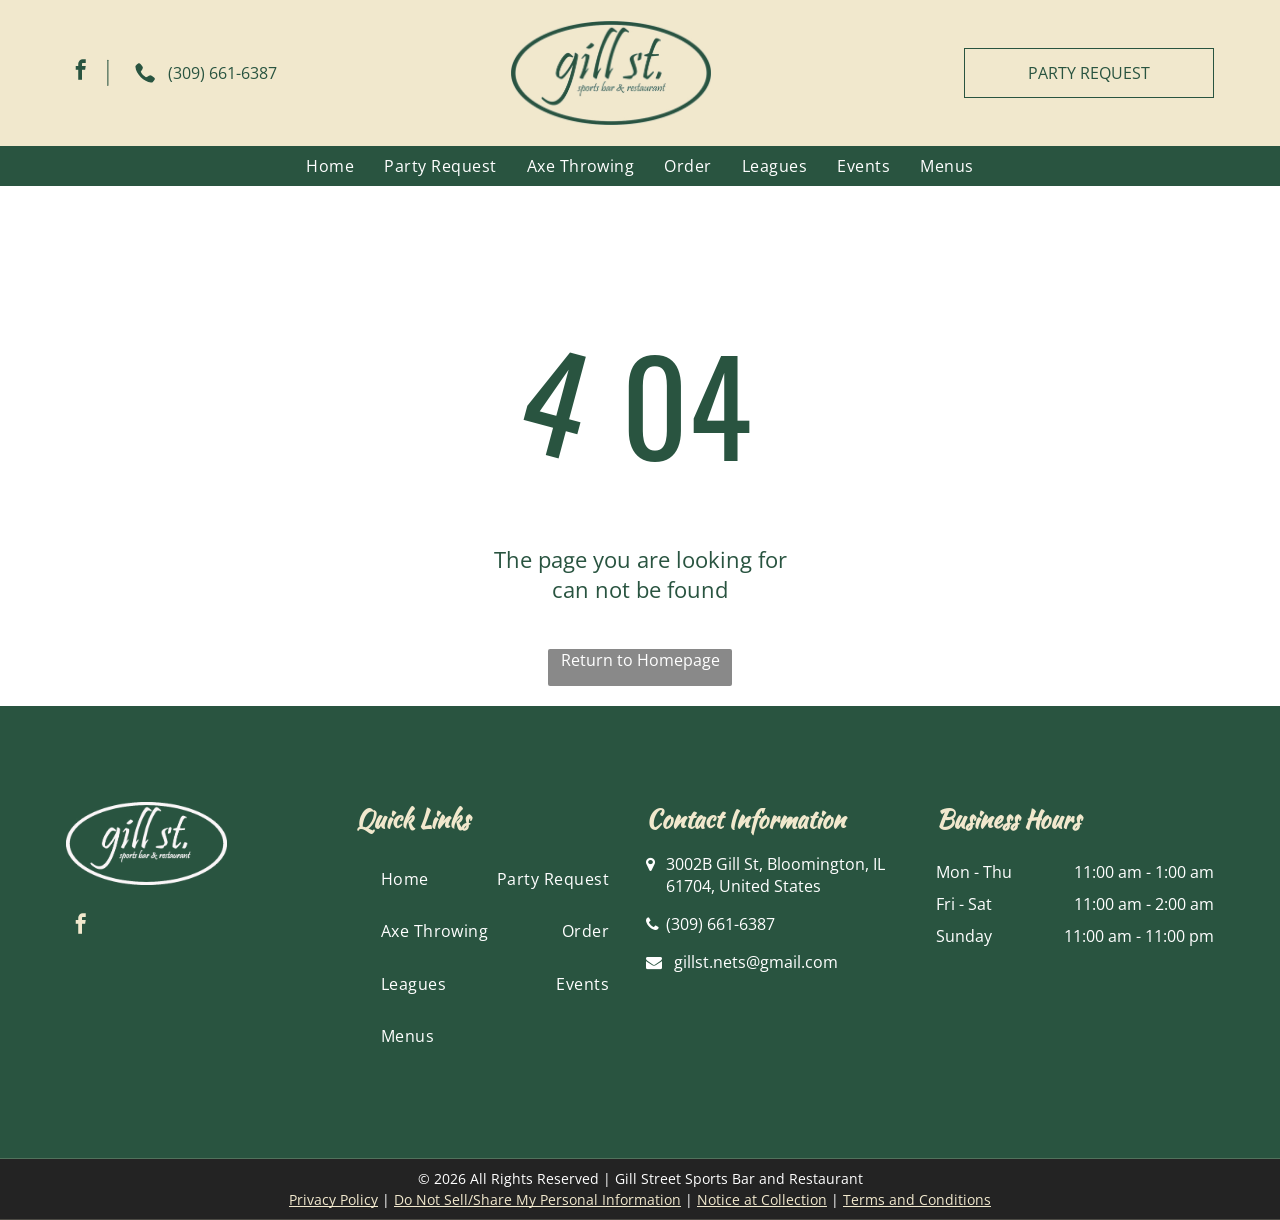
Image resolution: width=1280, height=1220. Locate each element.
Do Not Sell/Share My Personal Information (537, 1199)
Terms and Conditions (917, 1199)
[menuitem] (330, 166)
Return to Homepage (640, 660)
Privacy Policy (333, 1199)
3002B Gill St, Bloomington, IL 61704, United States (775, 875)
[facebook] (81, 72)
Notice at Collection (762, 1199)
